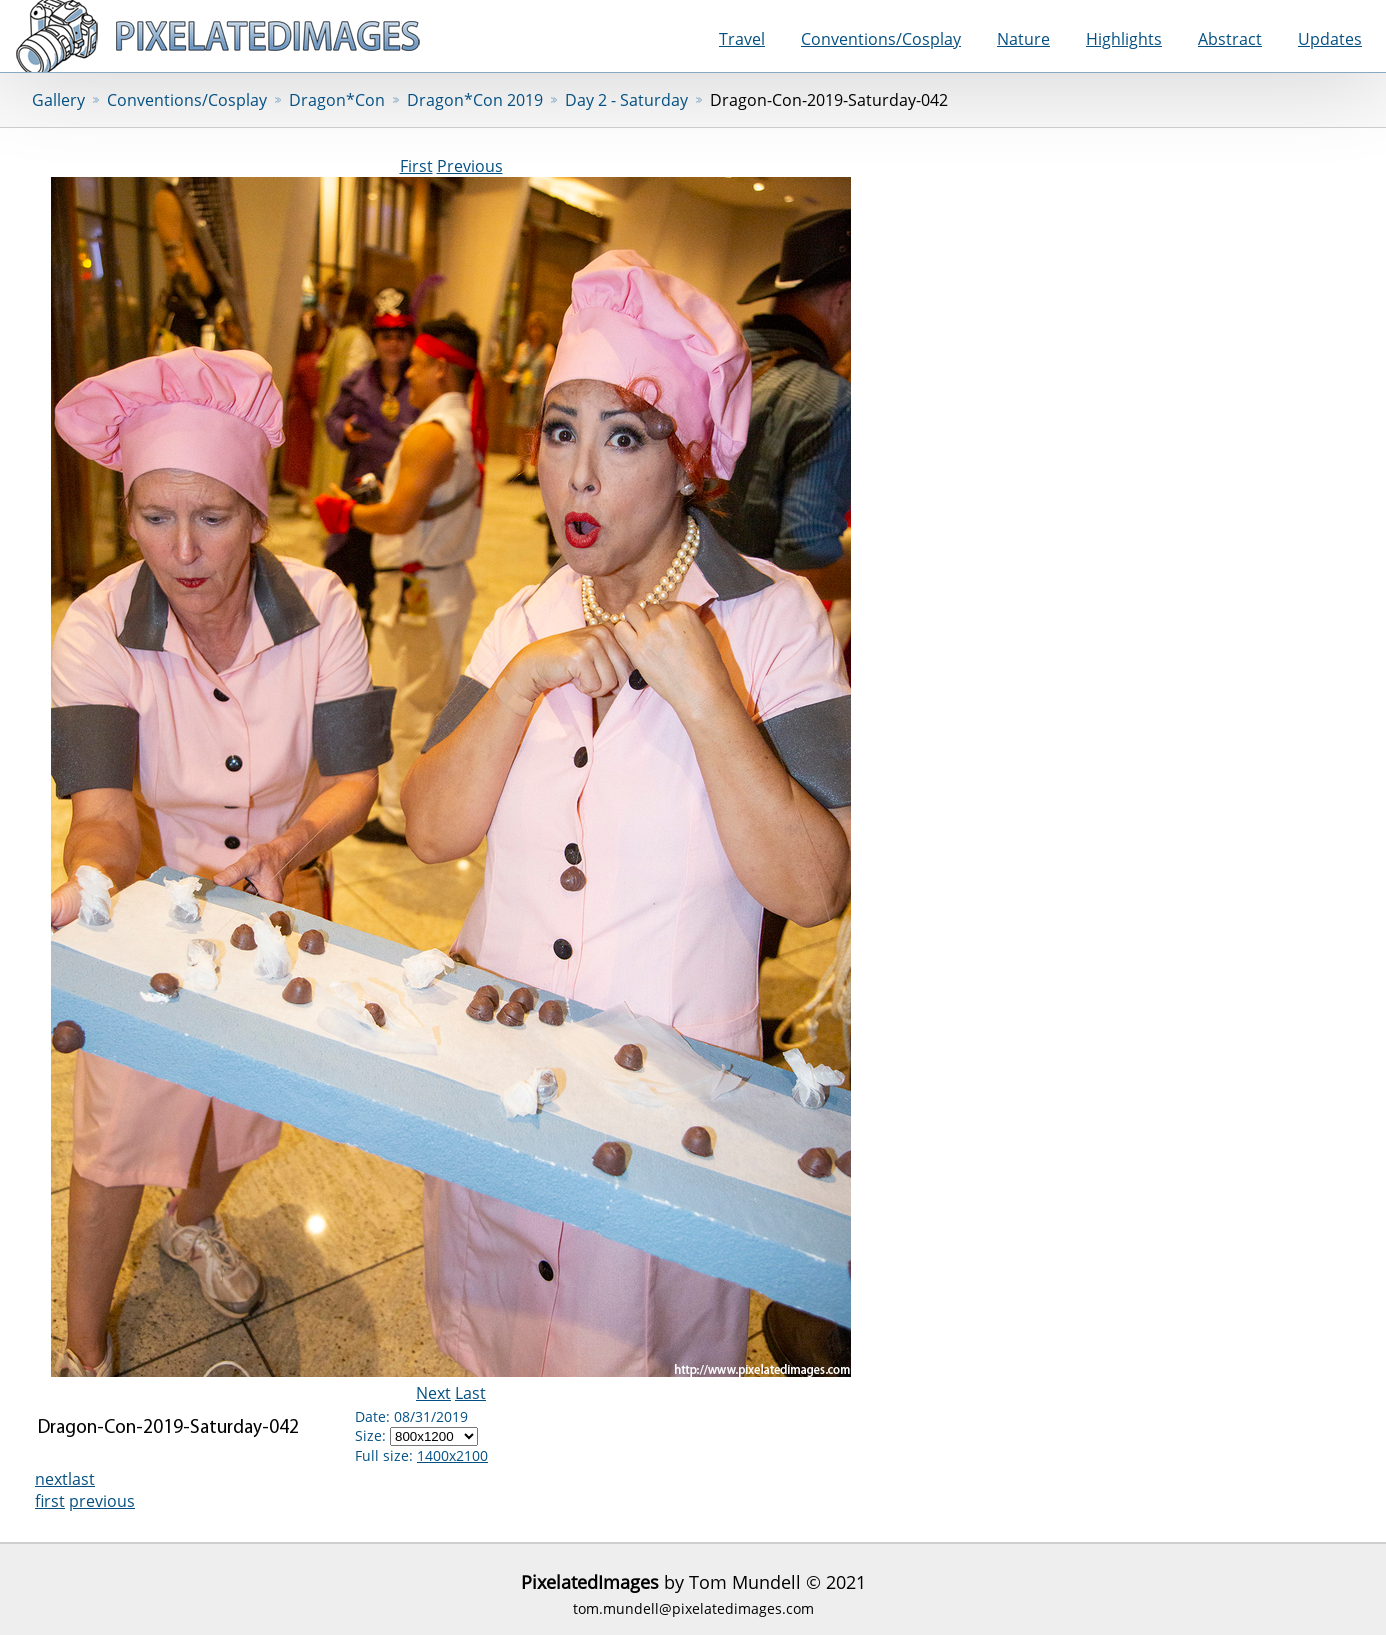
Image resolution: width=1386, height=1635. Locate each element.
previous (102, 1501)
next (51, 1479)
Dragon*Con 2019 (475, 100)
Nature (1023, 39)
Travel (742, 39)
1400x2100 (452, 1455)
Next (433, 1393)
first (50, 1501)
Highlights (1124, 39)
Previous (470, 166)
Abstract (1230, 39)
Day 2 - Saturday (626, 100)
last (81, 1479)
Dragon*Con (337, 100)
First (416, 166)
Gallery (58, 100)
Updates (1330, 39)
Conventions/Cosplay (881, 39)
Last (470, 1393)
